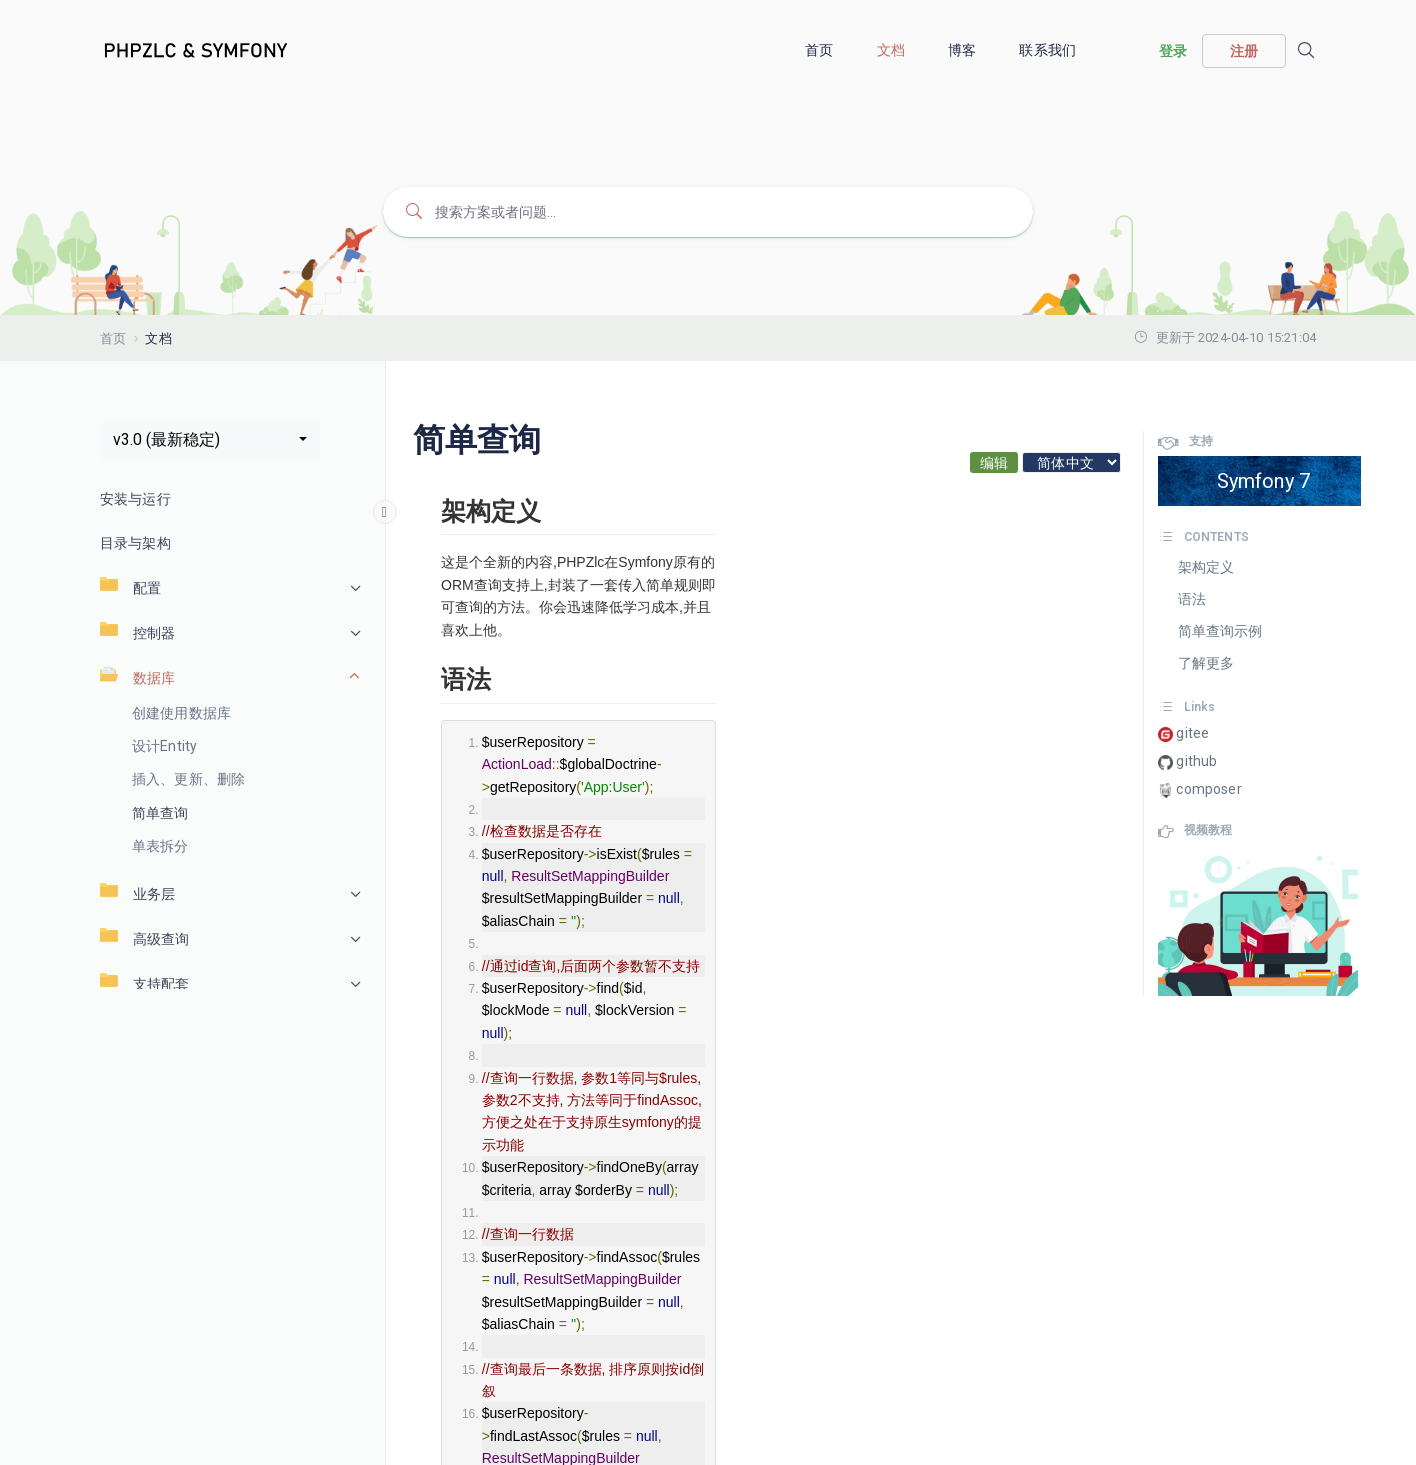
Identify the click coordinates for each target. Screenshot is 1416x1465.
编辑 (994, 463)
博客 (963, 50)
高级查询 (145, 938)
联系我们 (1049, 50)
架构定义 (1206, 567)
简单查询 (160, 813)
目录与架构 (135, 543)
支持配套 (145, 983)
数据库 (137, 677)
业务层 (137, 893)
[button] (210, 440)
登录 (1173, 51)
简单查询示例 (1220, 631)
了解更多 (1206, 663)
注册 (1244, 51)
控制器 (137, 632)
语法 (1192, 599)
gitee (1183, 733)
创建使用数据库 (181, 713)
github (1187, 761)
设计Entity (164, 746)
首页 (820, 50)
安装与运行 (135, 499)
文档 (892, 50)
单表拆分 (160, 846)
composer (1199, 789)
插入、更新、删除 (188, 779)
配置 (130, 587)
